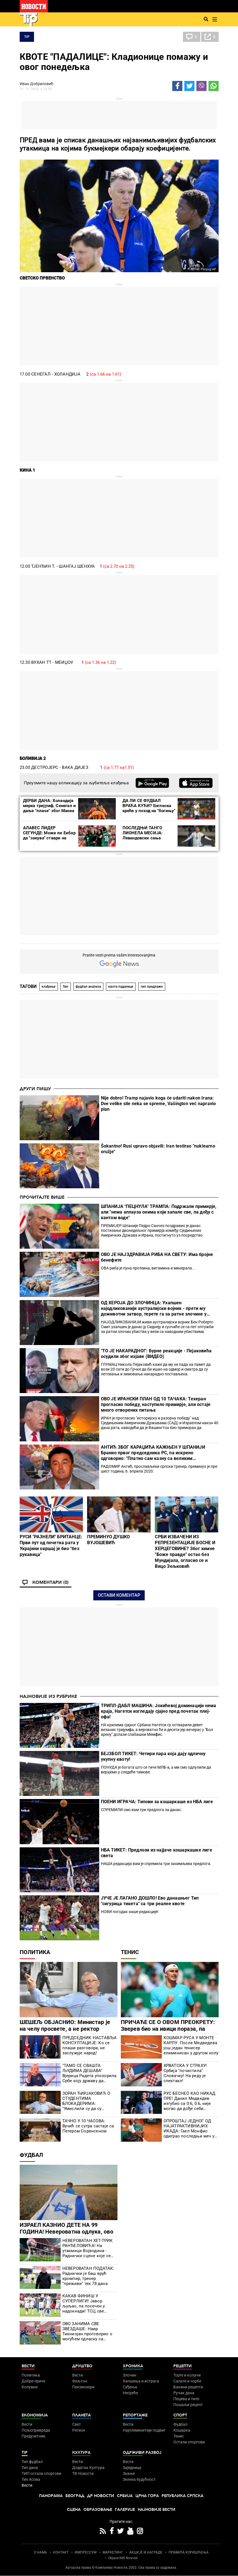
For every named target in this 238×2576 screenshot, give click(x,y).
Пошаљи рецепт (188, 2404)
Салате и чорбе (187, 2381)
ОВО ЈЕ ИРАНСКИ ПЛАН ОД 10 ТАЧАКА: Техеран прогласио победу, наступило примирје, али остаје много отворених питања (156, 1404)
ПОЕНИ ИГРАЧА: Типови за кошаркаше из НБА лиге (157, 1801)
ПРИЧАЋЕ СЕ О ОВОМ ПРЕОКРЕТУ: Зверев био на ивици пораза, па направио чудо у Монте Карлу (168, 2029)
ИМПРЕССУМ (85, 2552)
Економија (35, 2415)
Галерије (125, 2509)
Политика (35, 1952)
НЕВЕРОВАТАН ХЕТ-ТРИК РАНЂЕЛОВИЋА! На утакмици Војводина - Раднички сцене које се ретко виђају (87, 2248)
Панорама (51, 2495)
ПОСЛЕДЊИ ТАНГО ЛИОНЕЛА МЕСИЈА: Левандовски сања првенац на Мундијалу (145, 835)
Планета (81, 2415)
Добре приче (33, 2381)
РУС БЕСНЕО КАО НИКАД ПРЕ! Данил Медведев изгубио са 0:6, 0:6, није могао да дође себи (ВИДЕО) (190, 2101)
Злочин (129, 2375)
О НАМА (40, 2552)
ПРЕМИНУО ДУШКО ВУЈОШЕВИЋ (108, 1539)
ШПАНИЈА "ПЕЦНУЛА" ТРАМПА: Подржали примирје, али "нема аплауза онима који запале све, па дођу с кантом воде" (159, 1212)
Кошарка (181, 2430)
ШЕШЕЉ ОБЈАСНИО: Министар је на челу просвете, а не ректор (65, 2025)
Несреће (130, 2393)
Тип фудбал (32, 2461)
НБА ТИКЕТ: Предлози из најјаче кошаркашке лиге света (156, 1852)
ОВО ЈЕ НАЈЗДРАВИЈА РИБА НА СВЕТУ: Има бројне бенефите (157, 1257)
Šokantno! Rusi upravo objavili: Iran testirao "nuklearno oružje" (158, 1148)
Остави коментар (119, 1595)
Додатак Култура (88, 2467)
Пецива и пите (186, 2398)
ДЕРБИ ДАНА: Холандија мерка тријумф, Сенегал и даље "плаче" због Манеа (49, 805)
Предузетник (34, 2436)
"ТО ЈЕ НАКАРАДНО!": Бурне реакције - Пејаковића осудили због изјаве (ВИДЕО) (156, 1353)
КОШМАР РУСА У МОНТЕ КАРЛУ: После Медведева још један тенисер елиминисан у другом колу (191, 2045)
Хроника (133, 2366)
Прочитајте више (42, 1197)
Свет (76, 2424)
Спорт (180, 2415)
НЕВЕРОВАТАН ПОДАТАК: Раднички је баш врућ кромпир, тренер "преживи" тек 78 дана (88, 2276)
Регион (78, 2430)
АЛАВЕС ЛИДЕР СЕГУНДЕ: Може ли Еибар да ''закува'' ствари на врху (49, 835)
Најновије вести (156, 2509)
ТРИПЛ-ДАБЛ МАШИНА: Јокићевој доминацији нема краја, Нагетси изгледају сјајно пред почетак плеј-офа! (158, 1711)
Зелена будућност (139, 2479)
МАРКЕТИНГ (113, 2552)
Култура (81, 2452)
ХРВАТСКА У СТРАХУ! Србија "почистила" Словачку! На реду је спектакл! (185, 2073)
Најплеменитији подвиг (144, 2430)
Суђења (130, 2387)
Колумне (30, 2387)
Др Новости (100, 2495)
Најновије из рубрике (48, 1696)
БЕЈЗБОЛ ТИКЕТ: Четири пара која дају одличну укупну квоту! (153, 1756)
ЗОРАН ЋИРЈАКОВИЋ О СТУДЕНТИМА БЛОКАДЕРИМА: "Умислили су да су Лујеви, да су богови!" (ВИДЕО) (86, 2101)
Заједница (132, 2467)
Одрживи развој (142, 2452)
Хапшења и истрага (141, 2381)
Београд (74, 2495)
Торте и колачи (187, 2375)
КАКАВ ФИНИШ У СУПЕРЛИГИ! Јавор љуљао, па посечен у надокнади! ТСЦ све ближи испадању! (83, 2303)
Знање (129, 2473)
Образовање (97, 2509)
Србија (125, 2495)
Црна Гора (147, 2495)
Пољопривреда (36, 2430)
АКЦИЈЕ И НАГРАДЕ (145, 2552)
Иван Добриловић (36, 83)
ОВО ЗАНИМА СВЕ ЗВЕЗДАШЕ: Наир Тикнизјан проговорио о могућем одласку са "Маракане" (87, 2331)
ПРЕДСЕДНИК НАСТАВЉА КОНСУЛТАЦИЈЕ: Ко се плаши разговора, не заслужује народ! (89, 2045)
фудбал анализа (88, 987)
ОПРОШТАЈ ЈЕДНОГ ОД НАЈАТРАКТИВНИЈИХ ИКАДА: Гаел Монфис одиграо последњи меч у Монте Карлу (189, 2128)
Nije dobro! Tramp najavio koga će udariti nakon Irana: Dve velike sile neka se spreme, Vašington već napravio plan (158, 1103)
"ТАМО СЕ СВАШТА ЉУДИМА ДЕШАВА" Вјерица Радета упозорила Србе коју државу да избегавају (89, 2073)
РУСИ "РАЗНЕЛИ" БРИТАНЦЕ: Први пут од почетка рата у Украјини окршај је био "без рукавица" (51, 1545)
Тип (65, 987)
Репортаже (135, 2415)
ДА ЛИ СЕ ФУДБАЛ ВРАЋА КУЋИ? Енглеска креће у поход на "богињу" (149, 805)
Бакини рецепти (188, 2387)
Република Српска (182, 2495)
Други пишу (35, 1089)
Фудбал (31, 2155)
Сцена (74, 2509)
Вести (28, 2366)
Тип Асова (31, 2479)
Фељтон (79, 2381)
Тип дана (30, 2467)
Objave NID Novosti (123, 2558)
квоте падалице (120, 987)
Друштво (82, 2366)
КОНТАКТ (61, 2552)
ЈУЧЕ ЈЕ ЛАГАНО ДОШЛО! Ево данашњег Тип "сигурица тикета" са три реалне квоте (150, 1900)
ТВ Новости (83, 2473)
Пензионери (83, 2387)
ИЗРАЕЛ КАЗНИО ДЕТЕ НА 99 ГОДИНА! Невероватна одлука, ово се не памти (66, 2231)
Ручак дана (183, 2393)
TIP (27, 36)
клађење (48, 987)
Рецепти (182, 2366)
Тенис (130, 1952)
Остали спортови (189, 2442)
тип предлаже (151, 987)
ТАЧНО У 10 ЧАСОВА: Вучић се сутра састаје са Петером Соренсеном (88, 2126)
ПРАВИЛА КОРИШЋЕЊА (188, 2552)
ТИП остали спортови (41, 2473)
